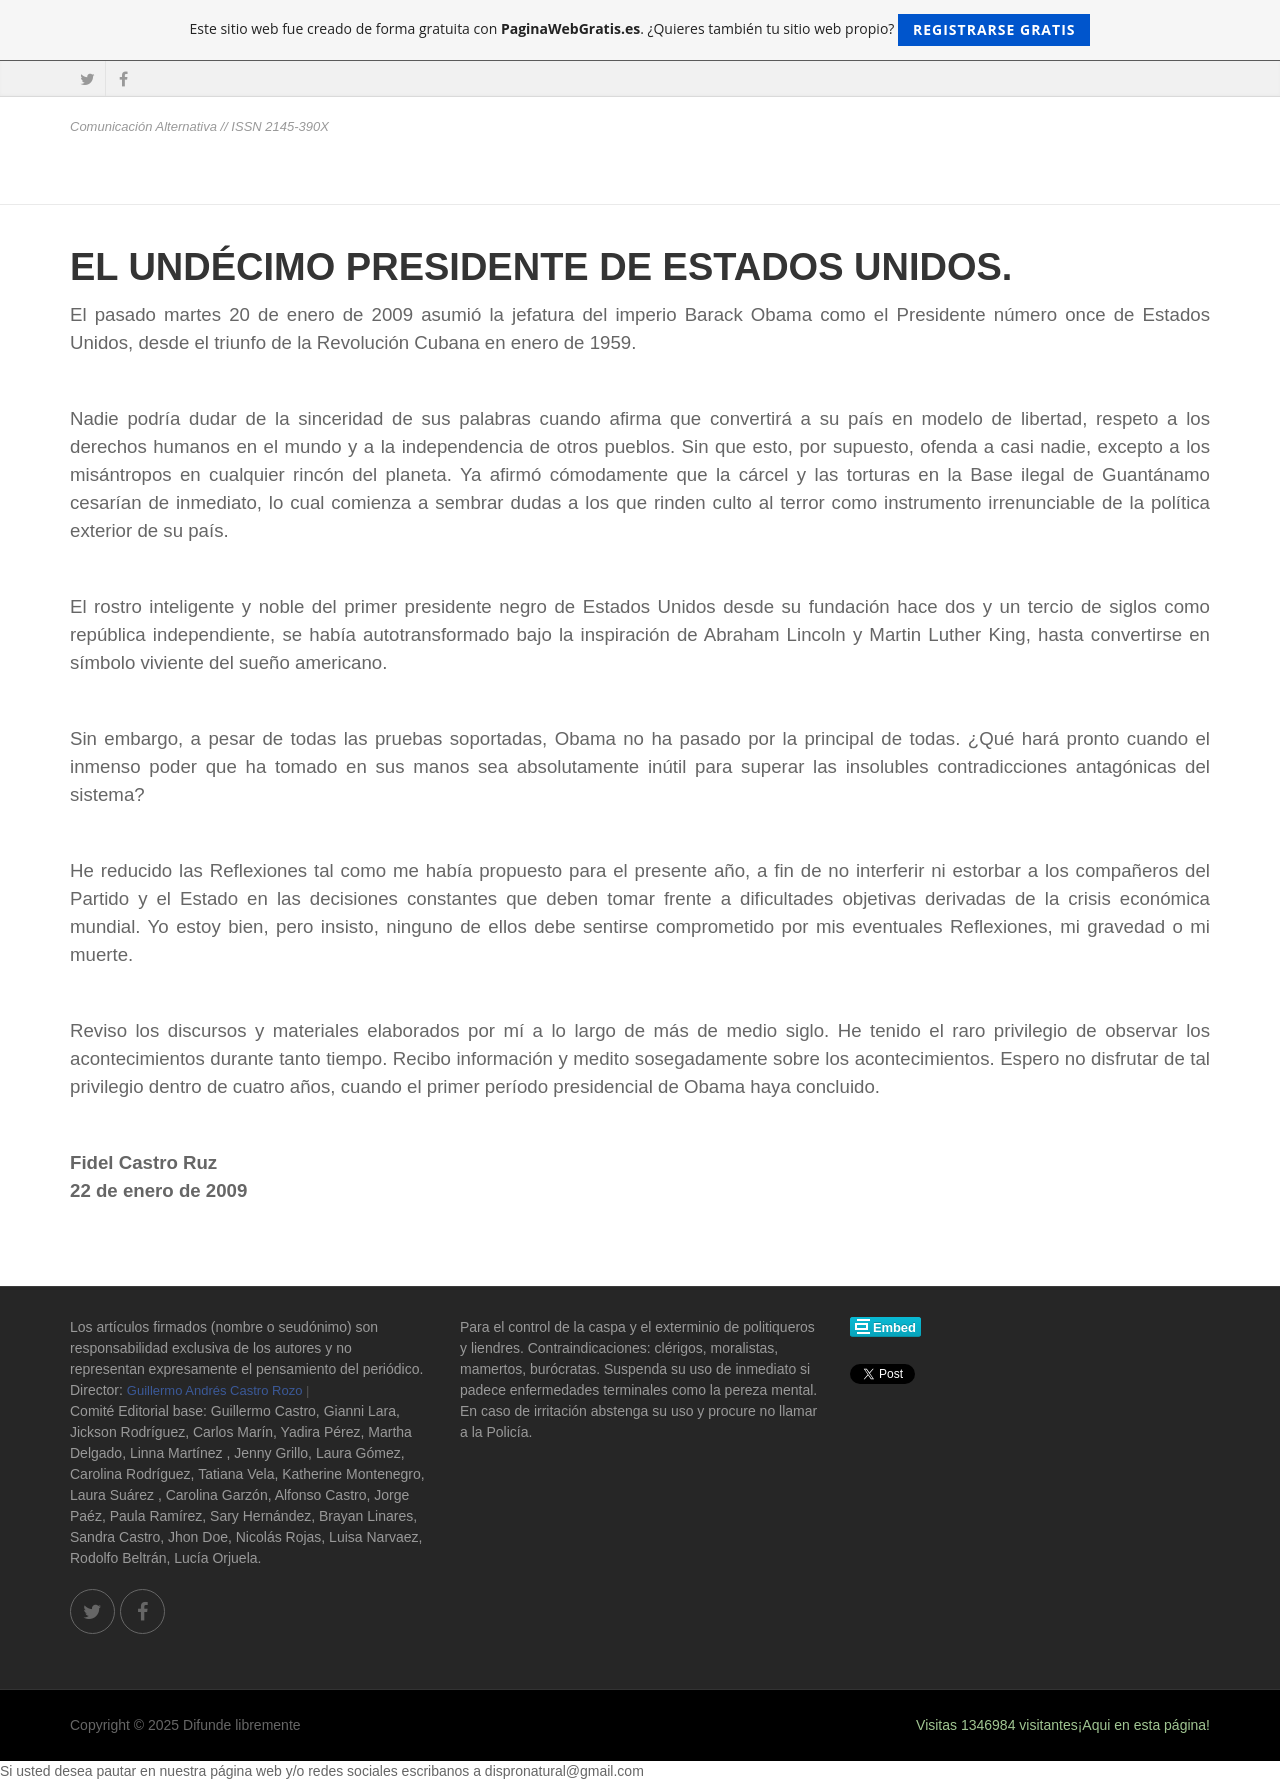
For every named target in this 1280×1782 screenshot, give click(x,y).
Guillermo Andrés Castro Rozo (215, 1390)
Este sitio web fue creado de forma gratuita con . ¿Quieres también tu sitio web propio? (640, 30)
